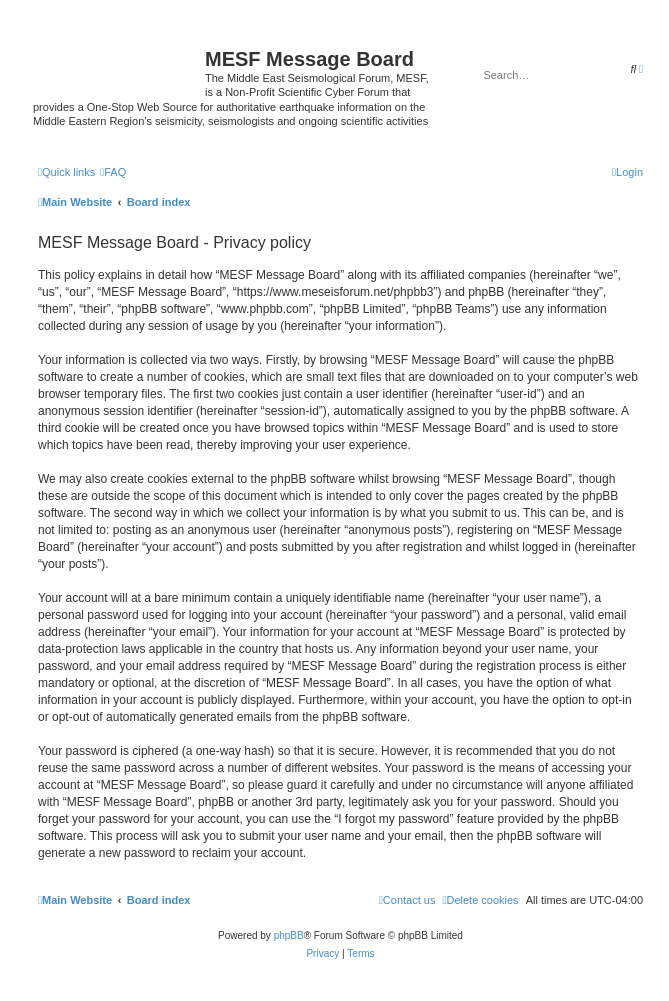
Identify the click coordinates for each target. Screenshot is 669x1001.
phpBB (289, 935)
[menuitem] (113, 172)
